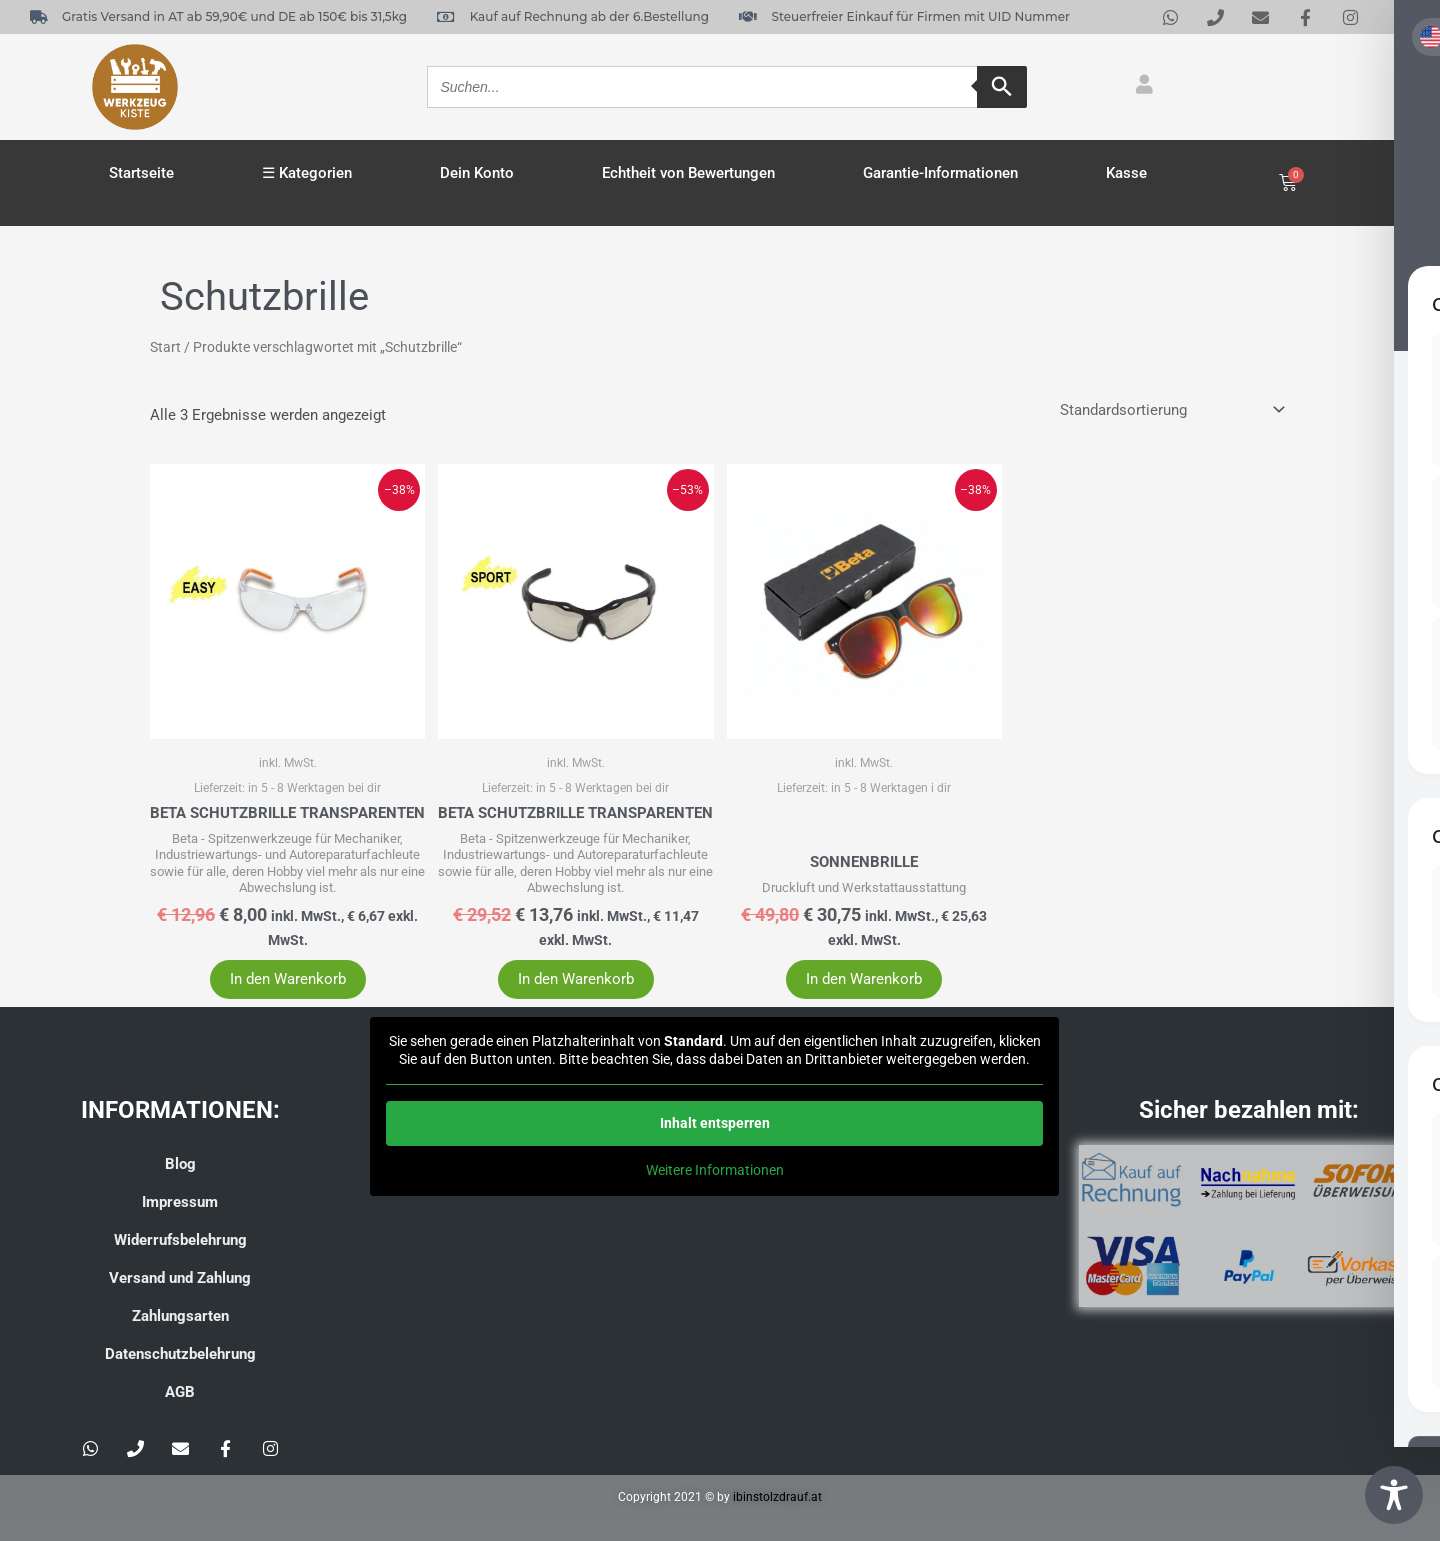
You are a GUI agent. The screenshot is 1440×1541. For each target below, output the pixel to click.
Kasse (1126, 173)
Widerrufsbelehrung (180, 1240)
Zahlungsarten (180, 1316)
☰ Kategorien (307, 173)
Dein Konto (477, 173)
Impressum (180, 1202)
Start (165, 347)
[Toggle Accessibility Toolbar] (1394, 1495)
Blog (180, 1164)
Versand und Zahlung (180, 1278)
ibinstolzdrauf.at (777, 1497)
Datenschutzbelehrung (180, 1354)
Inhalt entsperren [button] (715, 1123)
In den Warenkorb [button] (288, 979)
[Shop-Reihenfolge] (1171, 409)
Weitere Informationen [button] (715, 1170)
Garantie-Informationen (940, 173)
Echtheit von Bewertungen (688, 173)
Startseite (141, 173)
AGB (180, 1392)
